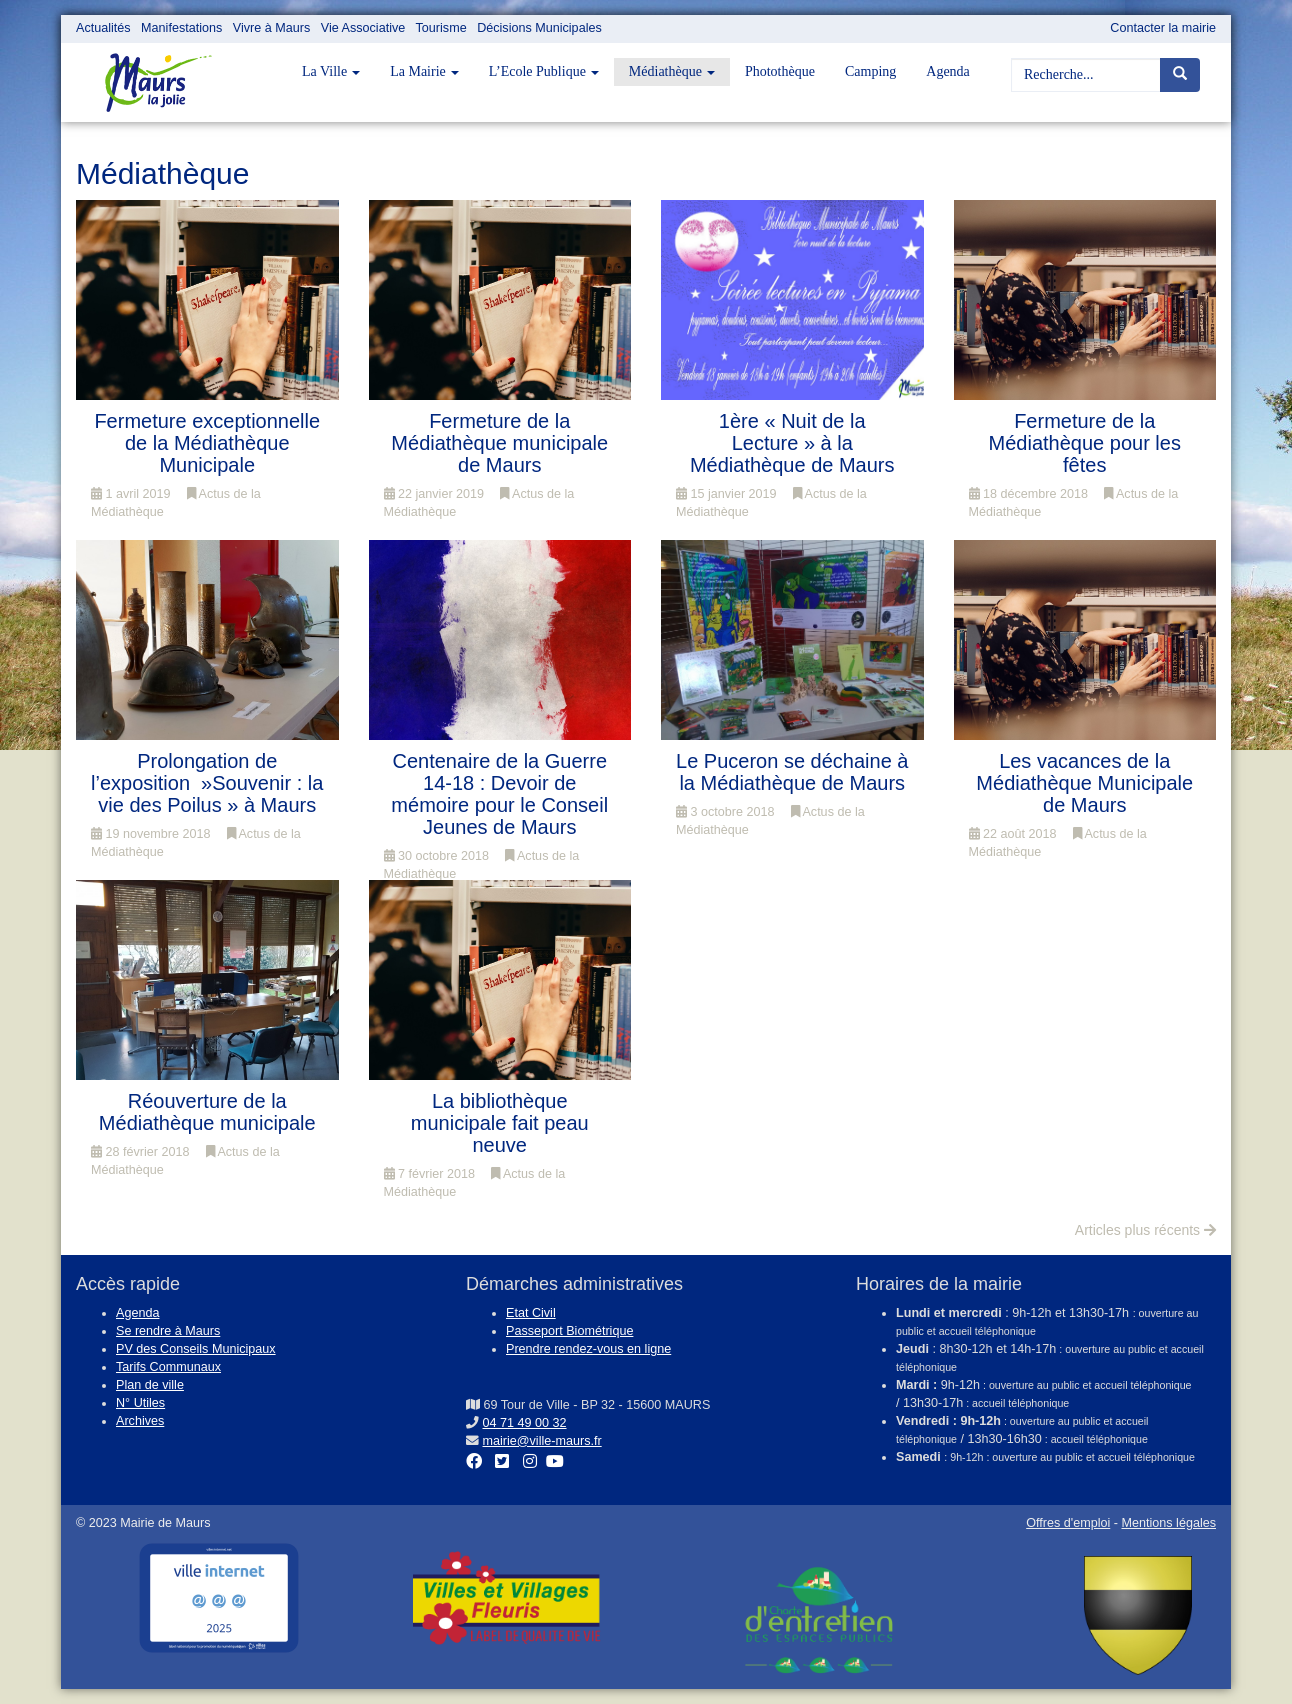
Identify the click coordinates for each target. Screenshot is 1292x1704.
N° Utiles (140, 1403)
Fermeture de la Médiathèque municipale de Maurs (499, 443)
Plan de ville (150, 1385)
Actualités (103, 28)
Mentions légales (1168, 1523)
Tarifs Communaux (168, 1367)
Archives (140, 1421)
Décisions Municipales (539, 28)
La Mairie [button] (424, 71)
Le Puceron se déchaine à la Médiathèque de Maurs (792, 772)
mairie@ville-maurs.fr (542, 1441)
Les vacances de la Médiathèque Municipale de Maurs (1084, 783)
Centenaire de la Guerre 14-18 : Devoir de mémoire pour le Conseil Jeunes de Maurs (499, 794)
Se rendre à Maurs (168, 1331)
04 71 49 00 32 (525, 1423)
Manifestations (181, 28)
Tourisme (441, 28)
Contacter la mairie (1163, 28)
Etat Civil (531, 1313)
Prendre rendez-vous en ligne (588, 1349)
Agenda (948, 71)
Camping (870, 71)
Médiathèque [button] (672, 71)
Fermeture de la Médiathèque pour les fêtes (1085, 443)
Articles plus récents (1145, 1230)
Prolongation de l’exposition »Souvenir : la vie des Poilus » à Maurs (207, 783)
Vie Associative (363, 28)
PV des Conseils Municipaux (196, 1349)
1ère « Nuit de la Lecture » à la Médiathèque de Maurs (792, 443)
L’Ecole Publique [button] (544, 71)
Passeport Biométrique (569, 1331)
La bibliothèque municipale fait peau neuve (500, 1123)
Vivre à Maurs (271, 28)
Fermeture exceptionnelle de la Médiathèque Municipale (207, 443)
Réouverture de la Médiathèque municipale (207, 1112)
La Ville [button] (331, 71)
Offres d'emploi (1068, 1523)
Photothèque (780, 71)
